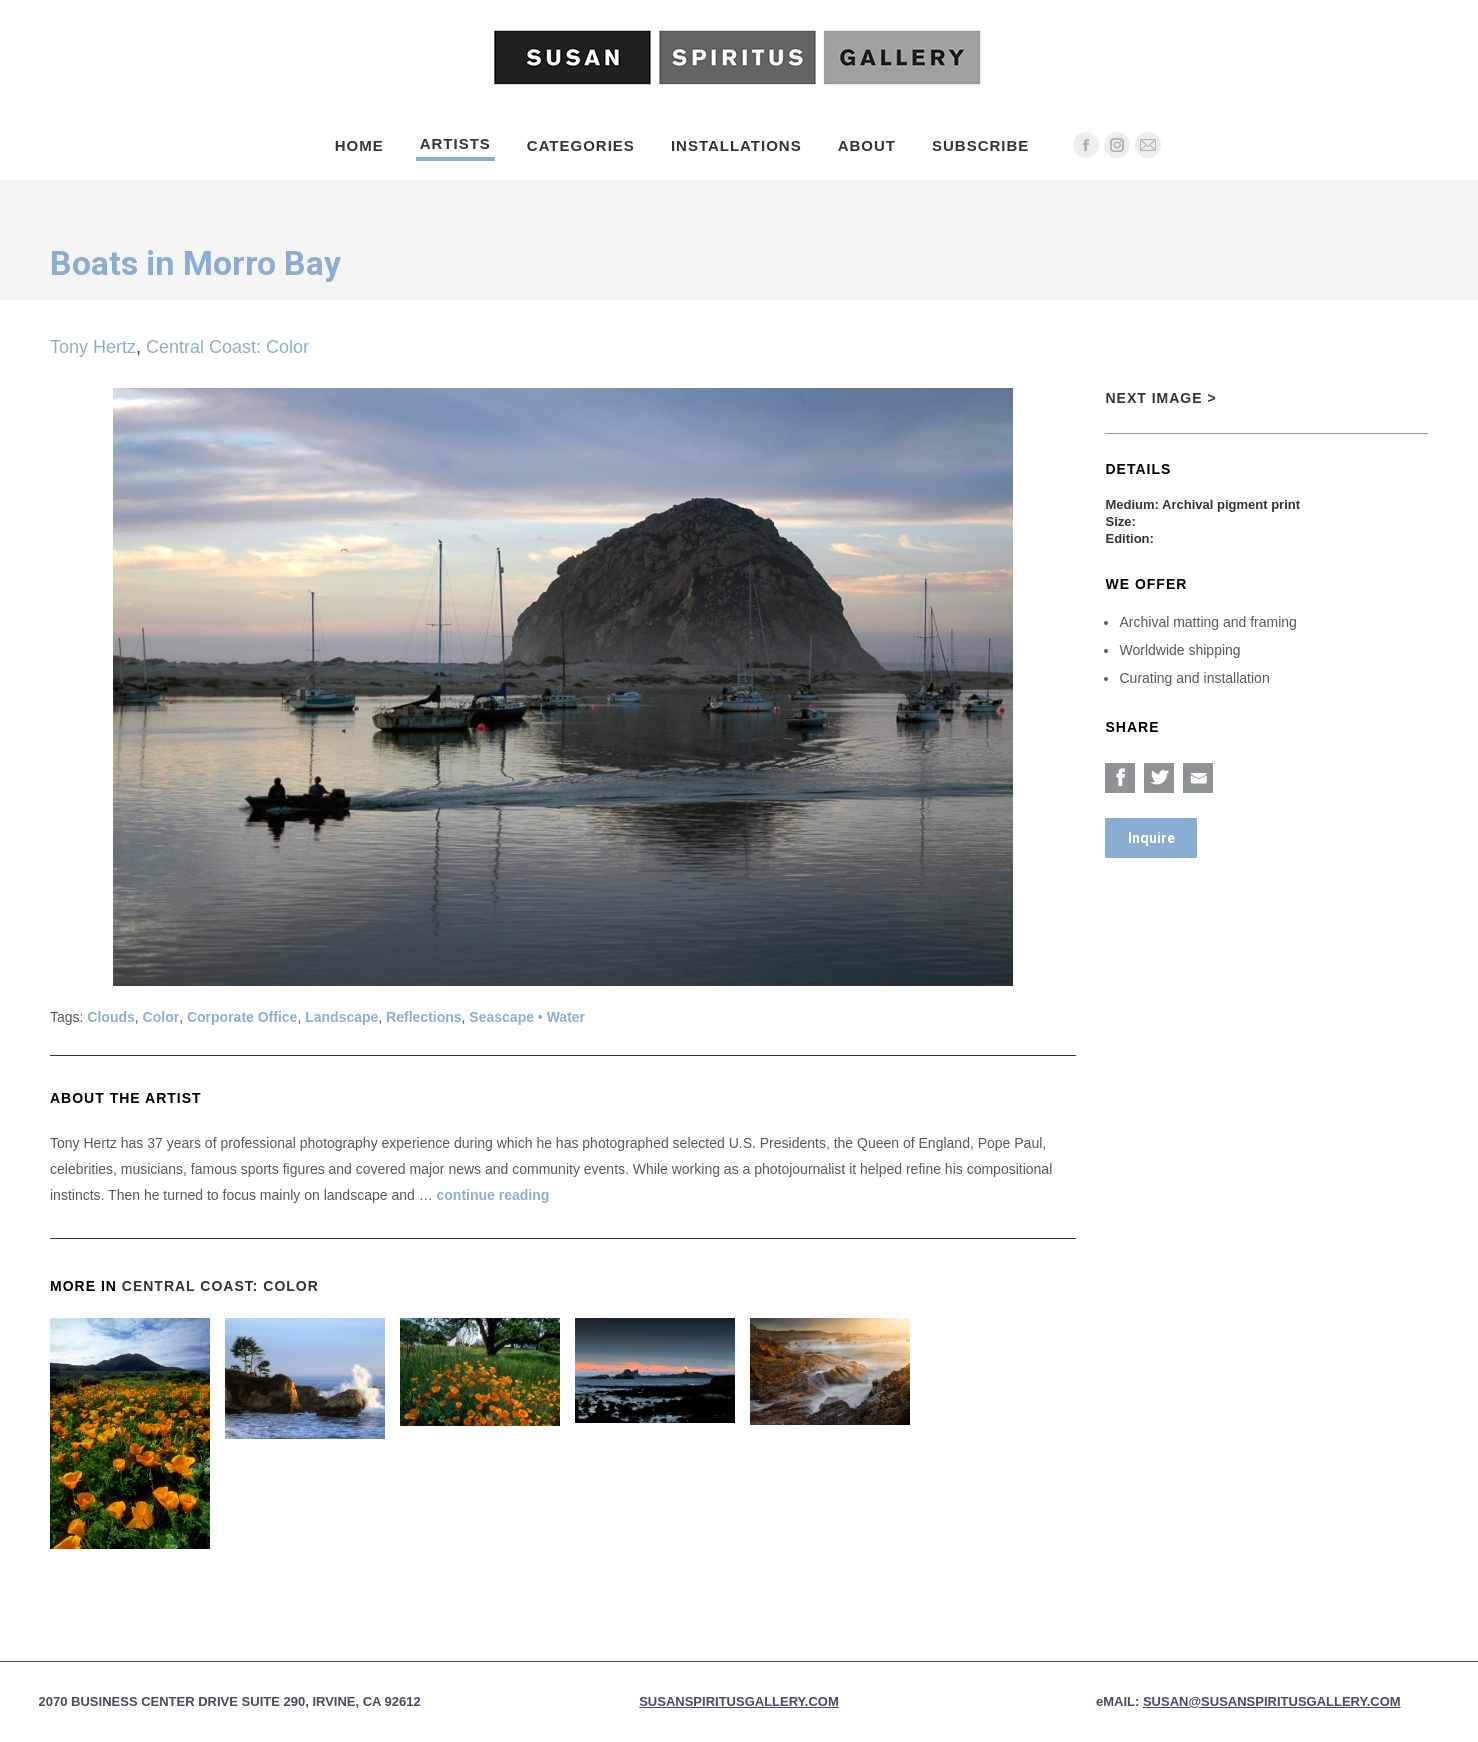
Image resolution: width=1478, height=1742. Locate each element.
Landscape (341, 1017)
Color (161, 1017)
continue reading (493, 1195)
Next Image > (1160, 398)
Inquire (1151, 838)
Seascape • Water (527, 1017)
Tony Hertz (93, 347)
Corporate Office (242, 1017)
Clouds (110, 1017)
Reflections (423, 1017)
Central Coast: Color (227, 347)
